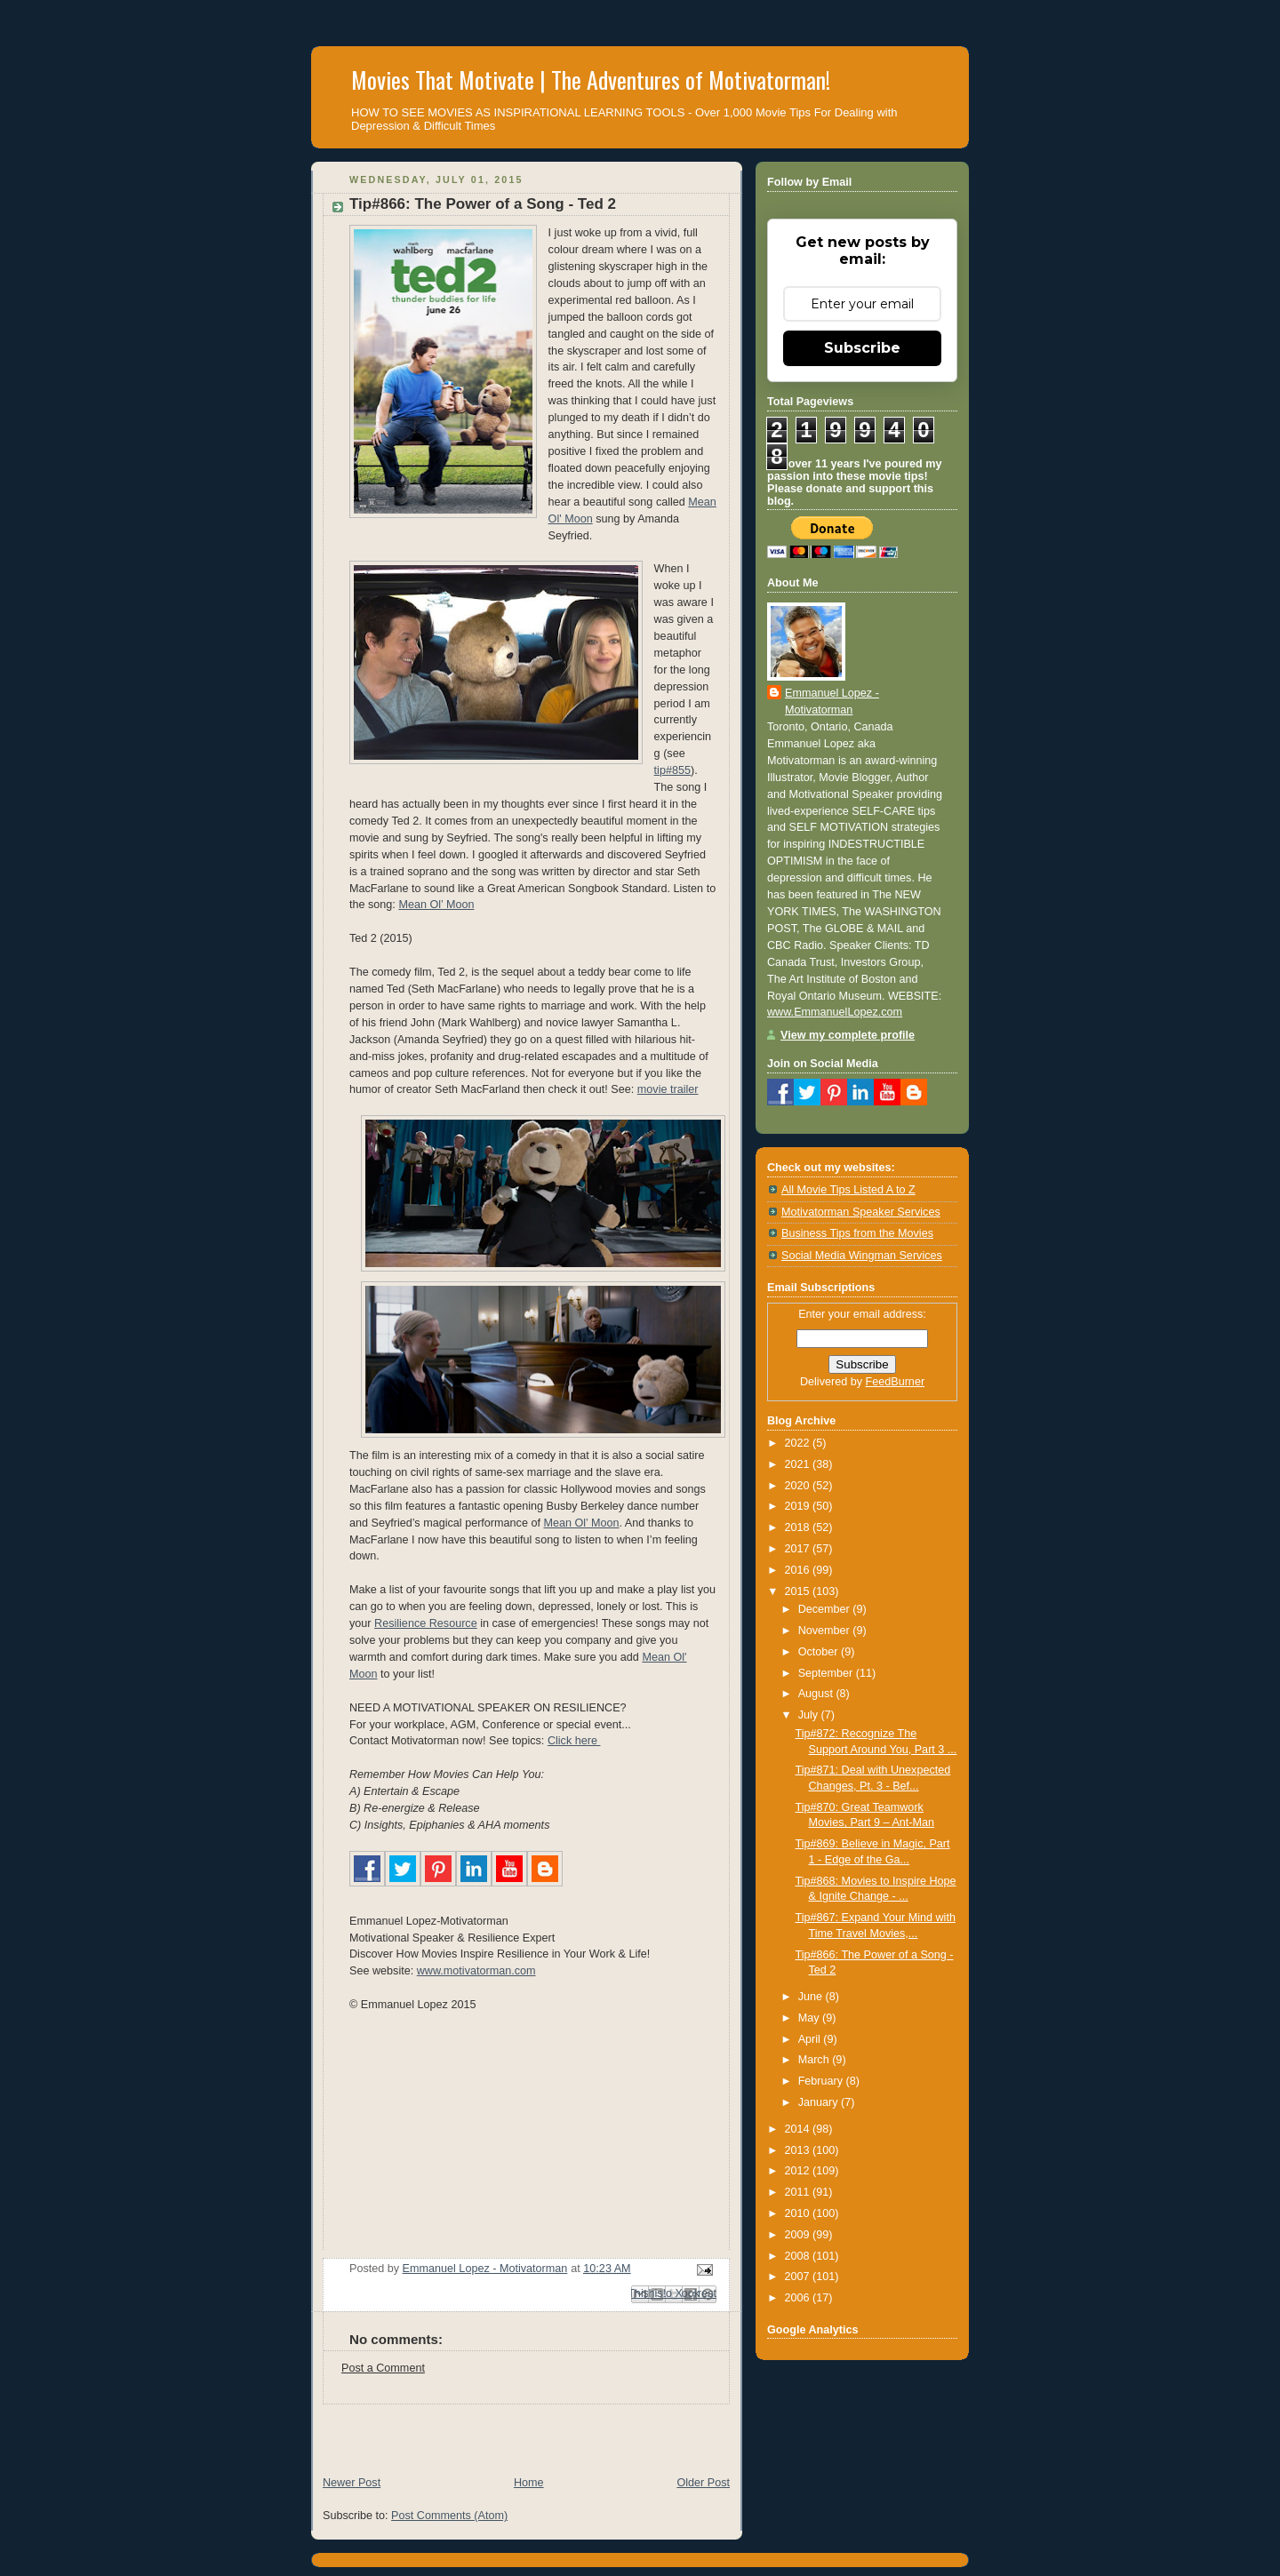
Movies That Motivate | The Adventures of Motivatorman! (590, 79)
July (809, 1715)
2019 (799, 1506)
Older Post (703, 2482)
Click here (574, 1741)
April (811, 2039)
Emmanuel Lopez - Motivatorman (832, 701)
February (822, 2081)
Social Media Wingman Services (861, 1255)
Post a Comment (383, 2368)
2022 (799, 1443)
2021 (799, 1464)
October (819, 1652)
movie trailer (668, 1089)
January (819, 2102)
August (817, 1693)
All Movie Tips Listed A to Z (848, 1190)
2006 (799, 2298)
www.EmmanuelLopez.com (834, 1012)
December (825, 1609)
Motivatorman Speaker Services (860, 1212)
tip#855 (672, 770)
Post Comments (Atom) (449, 2515)
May (810, 2018)
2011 (799, 2192)
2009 (799, 2235)
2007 (799, 2276)
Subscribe (862, 347)
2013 (799, 2150)
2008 (799, 2256)
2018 (799, 1527)
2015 (799, 1591)
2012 (799, 2171)
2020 (799, 1485)
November (825, 1630)
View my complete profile (847, 1035)
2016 (799, 1570)
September (827, 1673)
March (815, 2060)
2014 (799, 2129)
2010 (799, 2213)
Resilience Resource (425, 1623)
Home (529, 2482)
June (812, 1996)
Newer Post (351, 2482)
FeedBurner (895, 1382)
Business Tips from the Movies (857, 1233)
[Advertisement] (519, 2431)
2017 (799, 1549)
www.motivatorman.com (476, 1971)
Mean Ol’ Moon (436, 904)
